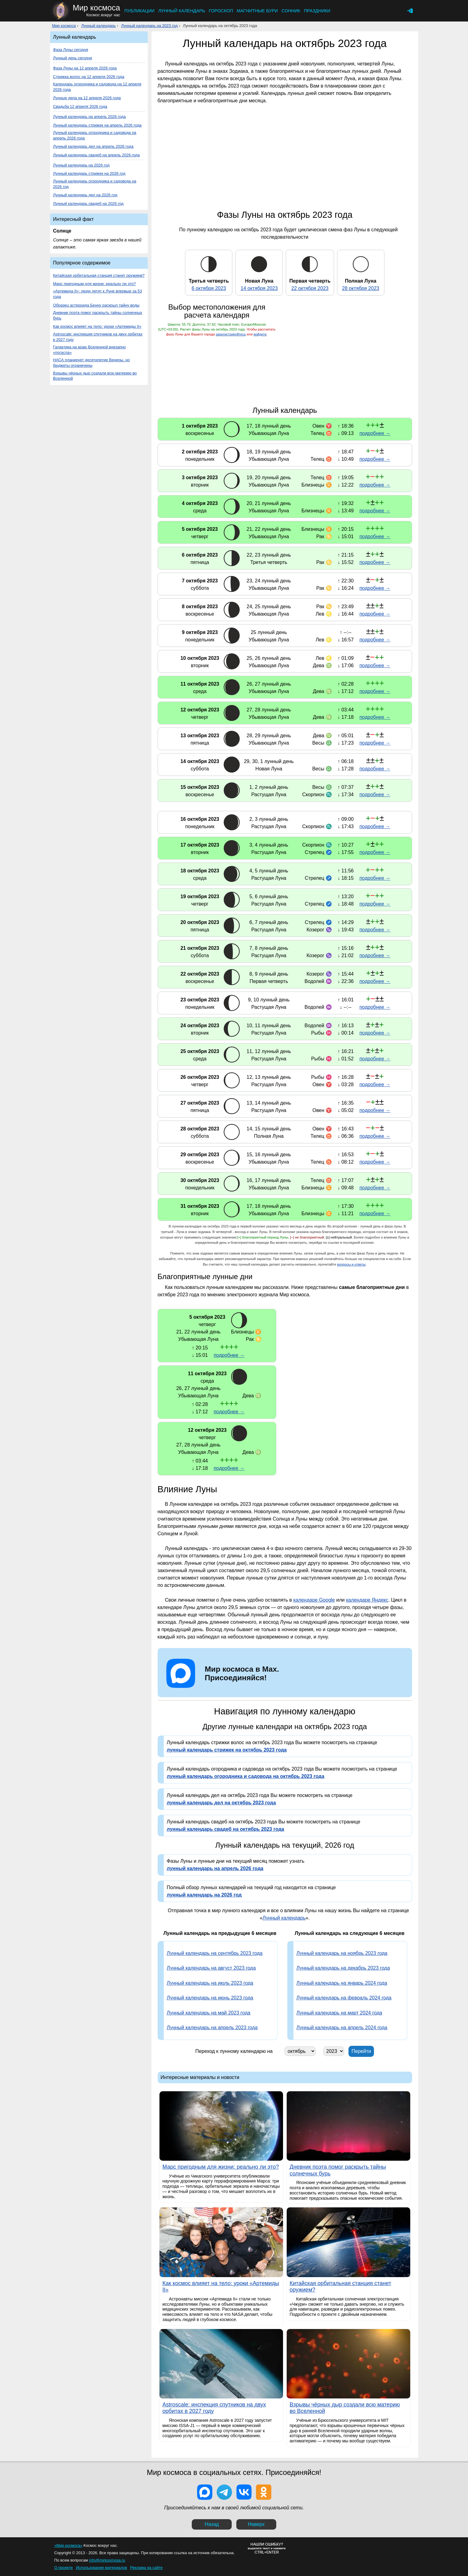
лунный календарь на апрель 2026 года (215, 1868)
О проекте (63, 2567)
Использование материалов (101, 2567)
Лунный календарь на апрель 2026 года (89, 116)
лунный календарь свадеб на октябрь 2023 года (225, 1829)
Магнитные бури (257, 10)
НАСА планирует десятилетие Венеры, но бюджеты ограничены (91, 363)
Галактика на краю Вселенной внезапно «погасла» (89, 350)
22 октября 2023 (309, 288)
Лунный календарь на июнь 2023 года (210, 1997)
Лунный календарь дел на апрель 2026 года (93, 146)
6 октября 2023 (208, 288)
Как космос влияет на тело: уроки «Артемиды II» (97, 326)
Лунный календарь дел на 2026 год (85, 195)
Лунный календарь (181, 10)
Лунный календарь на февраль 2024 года (344, 1997)
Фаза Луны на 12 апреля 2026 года (85, 68)
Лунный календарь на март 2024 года (339, 2012)
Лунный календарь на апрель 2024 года (342, 2027)
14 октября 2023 (259, 288)
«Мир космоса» (68, 2545)
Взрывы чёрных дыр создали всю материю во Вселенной (95, 376)
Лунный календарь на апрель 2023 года (212, 2027)
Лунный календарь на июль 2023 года (210, 1983)
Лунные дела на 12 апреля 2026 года (87, 98)
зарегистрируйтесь (231, 334)
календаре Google (314, 1600)
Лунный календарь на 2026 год (81, 165)
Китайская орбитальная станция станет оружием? (99, 275)
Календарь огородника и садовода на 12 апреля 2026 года (97, 87)
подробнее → (375, 433)
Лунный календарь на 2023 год (149, 25)
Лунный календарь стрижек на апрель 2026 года (97, 125)
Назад (212, 2524)
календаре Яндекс (367, 1600)
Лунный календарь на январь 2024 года (342, 1983)
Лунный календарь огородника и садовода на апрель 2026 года (94, 135)
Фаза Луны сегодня (70, 49)
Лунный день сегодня (72, 58)
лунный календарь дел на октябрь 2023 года (221, 1802)
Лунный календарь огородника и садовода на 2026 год (94, 184)
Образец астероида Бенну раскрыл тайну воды (96, 305)
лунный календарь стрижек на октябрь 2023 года (227, 1749)
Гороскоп (221, 10)
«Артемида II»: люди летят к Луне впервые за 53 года (97, 294)
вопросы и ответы (351, 1264)
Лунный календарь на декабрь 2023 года (343, 1968)
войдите (260, 334)
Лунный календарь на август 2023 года (211, 1968)
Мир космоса (64, 25)
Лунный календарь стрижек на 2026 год (89, 173)
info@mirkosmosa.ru (107, 2560)
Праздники (317, 10)
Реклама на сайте (146, 2567)
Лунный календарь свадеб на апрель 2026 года (96, 155)
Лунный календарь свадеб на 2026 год (88, 203)
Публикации (139, 10)
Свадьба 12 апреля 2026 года (80, 106)
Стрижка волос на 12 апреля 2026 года (88, 76)
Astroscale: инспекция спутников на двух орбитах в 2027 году (98, 337)
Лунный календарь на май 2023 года (208, 2012)
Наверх (256, 2524)
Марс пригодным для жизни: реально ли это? (94, 283)
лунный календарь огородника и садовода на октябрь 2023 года (245, 1776)
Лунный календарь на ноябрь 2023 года (342, 1953)
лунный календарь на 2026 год (204, 1894)
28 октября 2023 (360, 288)
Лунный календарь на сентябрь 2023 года (215, 1953)
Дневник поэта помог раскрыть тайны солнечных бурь (97, 315)
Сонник (290, 10)
